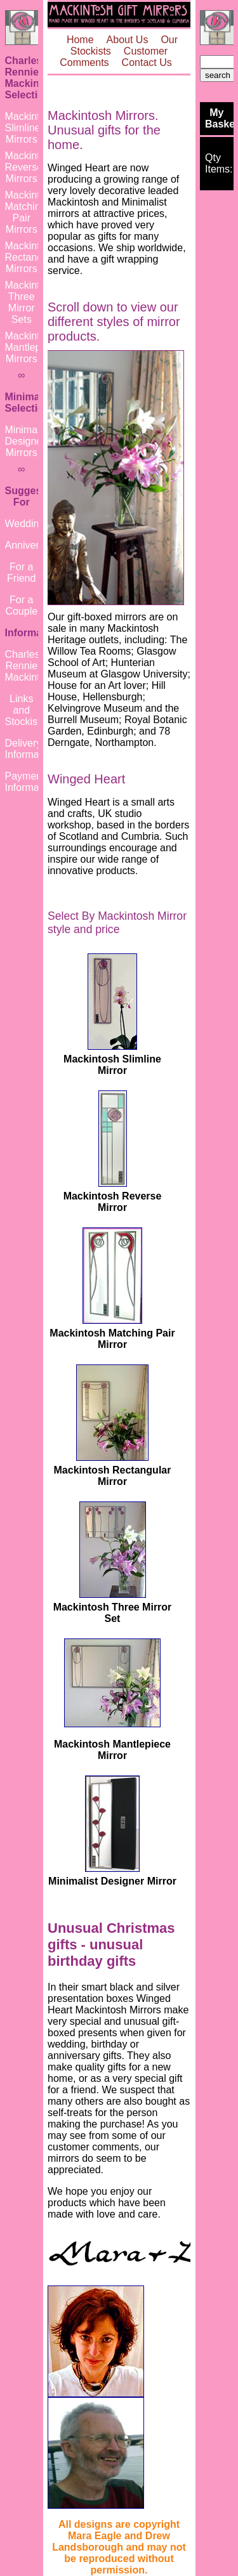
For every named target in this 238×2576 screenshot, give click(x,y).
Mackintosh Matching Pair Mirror (112, 1339)
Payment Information (30, 782)
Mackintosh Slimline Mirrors (30, 128)
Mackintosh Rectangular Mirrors (32, 257)
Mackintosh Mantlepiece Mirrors (32, 347)
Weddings (27, 523)
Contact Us (147, 62)
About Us (128, 39)
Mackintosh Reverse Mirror (112, 1202)
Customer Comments (114, 57)
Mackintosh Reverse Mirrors (30, 167)
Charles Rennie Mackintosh (30, 666)
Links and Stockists (25, 710)
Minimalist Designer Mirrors (27, 441)
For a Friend (21, 572)
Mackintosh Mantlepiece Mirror (112, 1750)
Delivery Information (30, 749)
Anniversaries (36, 545)
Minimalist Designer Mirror (112, 1881)
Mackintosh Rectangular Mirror (112, 1476)
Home (80, 39)
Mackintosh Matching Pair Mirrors (30, 212)
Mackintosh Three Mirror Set (112, 1613)
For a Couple (21, 605)
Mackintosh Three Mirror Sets (30, 302)
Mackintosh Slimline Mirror (112, 1065)
